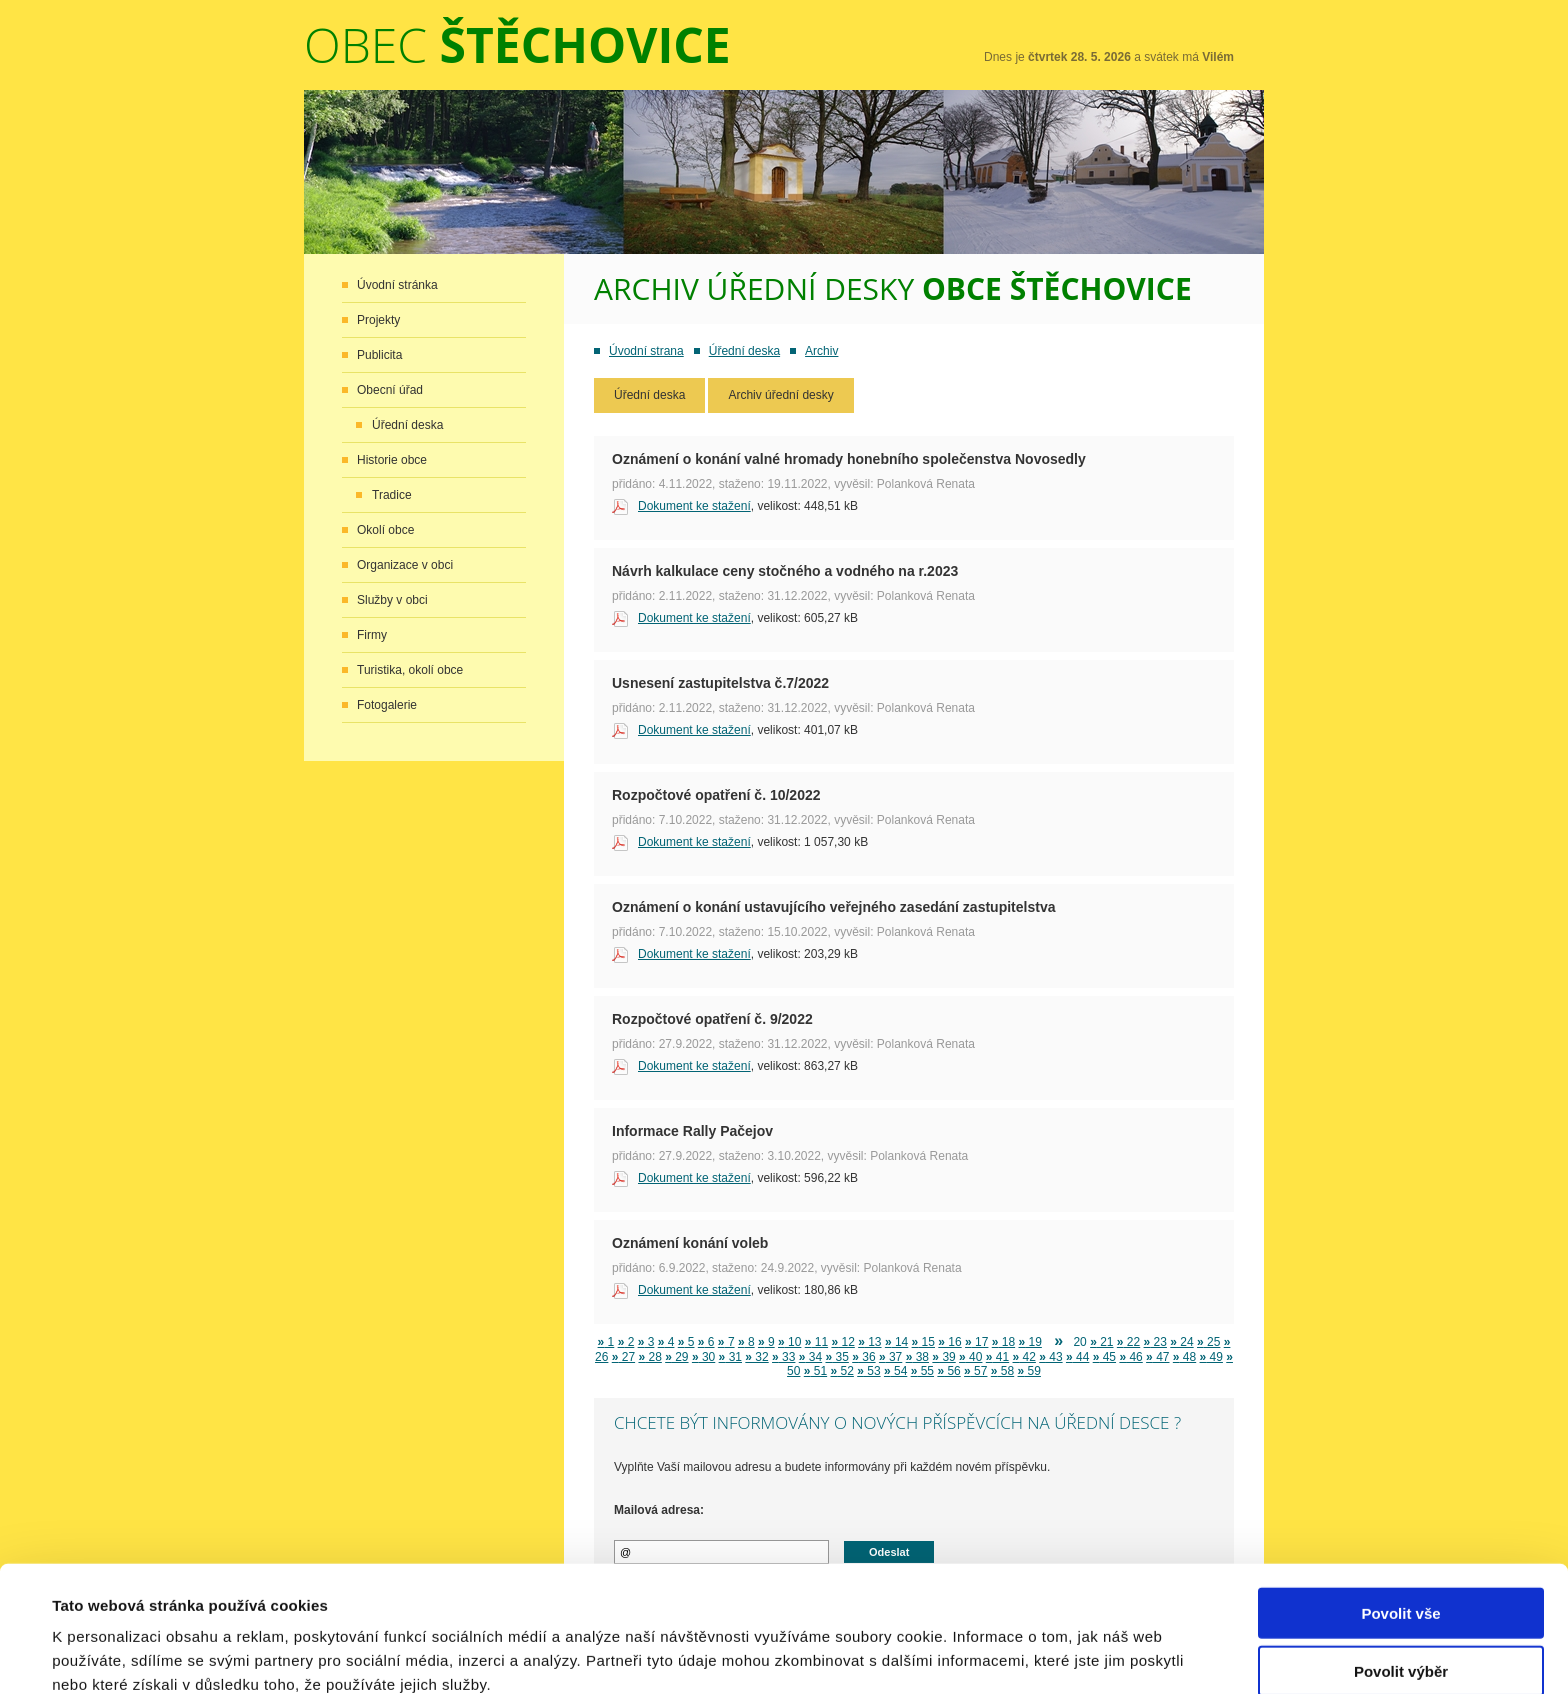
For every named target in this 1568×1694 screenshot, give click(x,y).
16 (949, 1342)
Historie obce (392, 460)
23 (1155, 1342)
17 (976, 1342)
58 (1002, 1371)
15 (923, 1342)
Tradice (392, 495)
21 (1101, 1342)
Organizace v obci (405, 565)
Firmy (372, 635)
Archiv (821, 351)
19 (1029, 1342)
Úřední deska (407, 425)
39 (943, 1357)
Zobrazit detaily (847, 1654)
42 (1024, 1357)
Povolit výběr (1401, 1577)
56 (948, 1371)
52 (842, 1371)
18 (1003, 1342)
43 (1050, 1357)
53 (868, 1371)
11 (816, 1342)
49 (1211, 1357)
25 (1208, 1342)
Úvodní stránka (397, 285)
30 (703, 1357)
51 (815, 1371)
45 (1104, 1357)
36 (863, 1357)
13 (869, 1342)
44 (1077, 1357)
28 (649, 1357)
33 (783, 1357)
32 (756, 1357)
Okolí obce (385, 530)
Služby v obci (392, 600)
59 (1029, 1371)
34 (810, 1357)
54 (895, 1371)
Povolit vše (1400, 1518)
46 (1130, 1357)
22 (1128, 1342)
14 (896, 1342)
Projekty (378, 320)
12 (842, 1342)
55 (922, 1371)
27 (623, 1357)
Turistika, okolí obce (410, 670)
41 (997, 1357)
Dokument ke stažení (694, 506)
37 (890, 1357)
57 (975, 1371)
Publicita (379, 355)
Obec (517, 44)
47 (1157, 1357)
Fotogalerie (387, 705)
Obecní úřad (390, 390)
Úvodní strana (646, 351)
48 (1184, 1357)
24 (1181, 1342)
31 (730, 1357)
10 (789, 1342)
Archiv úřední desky (780, 395)
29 (676, 1357)
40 (970, 1357)
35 (836, 1357)
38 (917, 1357)
